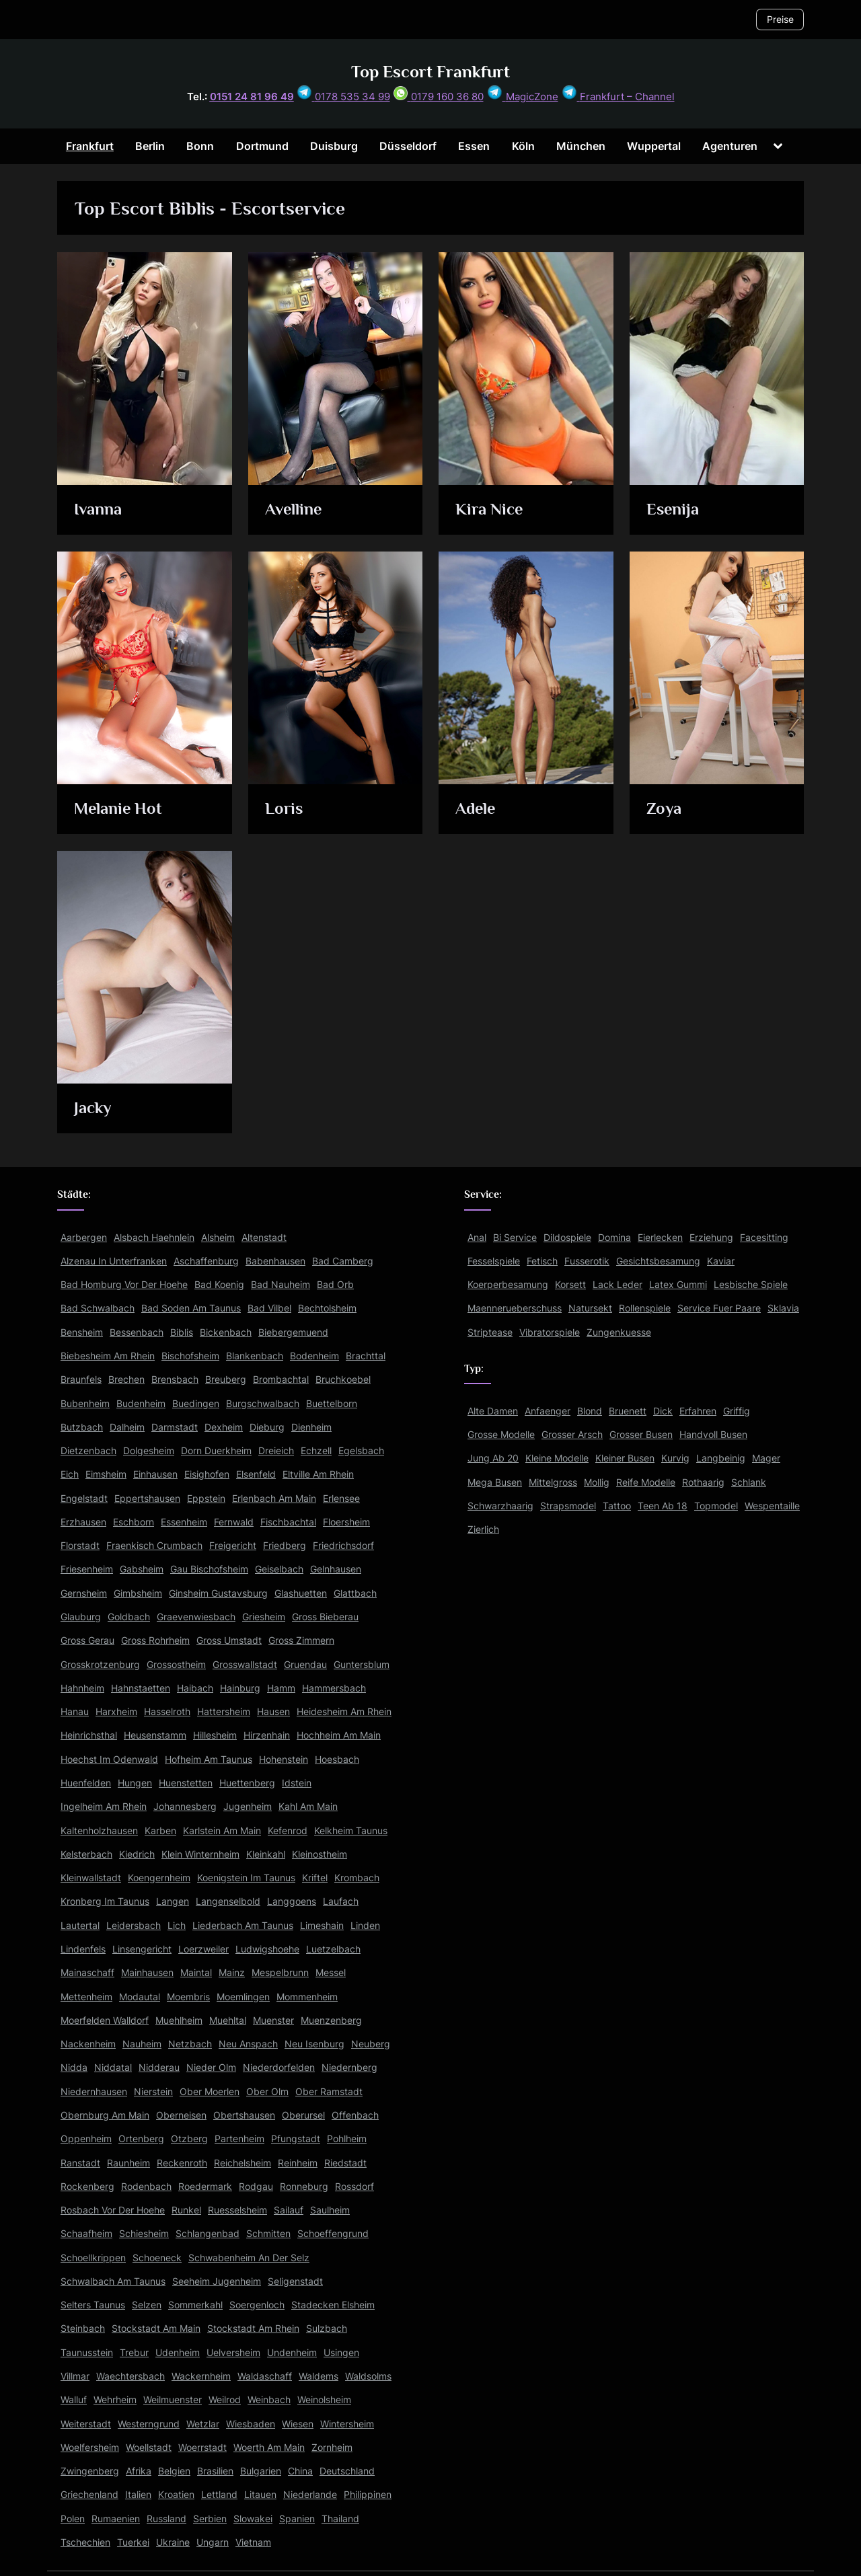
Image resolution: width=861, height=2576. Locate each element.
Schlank (748, 1482)
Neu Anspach (248, 2043)
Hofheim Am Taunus (208, 1759)
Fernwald (234, 1521)
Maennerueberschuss (514, 1308)
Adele (477, 809)
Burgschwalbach (262, 1403)
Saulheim (330, 2209)
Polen (73, 2518)
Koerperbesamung (507, 1284)
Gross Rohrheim (155, 1640)
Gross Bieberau (325, 1616)
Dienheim (311, 1427)
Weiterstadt (86, 2423)
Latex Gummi (678, 1284)
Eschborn (133, 1521)
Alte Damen (492, 1410)
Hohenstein (283, 1759)
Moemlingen (243, 1996)
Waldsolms (368, 2376)
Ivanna (99, 510)
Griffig (736, 1410)
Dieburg (267, 1427)
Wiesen (297, 2423)
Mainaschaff (87, 1972)
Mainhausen (147, 1972)
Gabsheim (141, 1569)
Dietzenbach (88, 1450)
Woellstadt (149, 2447)
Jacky (94, 1109)
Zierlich (483, 1529)
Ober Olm (267, 2091)
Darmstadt (174, 1427)
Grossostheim (176, 1664)
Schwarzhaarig (500, 1505)
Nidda (74, 2067)
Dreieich (276, 1450)
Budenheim (140, 1403)
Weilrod (225, 2399)
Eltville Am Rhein (318, 1474)
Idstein (296, 1782)
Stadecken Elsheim (333, 2304)
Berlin (150, 146)
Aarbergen (84, 1237)
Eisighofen (206, 1474)
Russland (166, 2518)
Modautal (139, 1996)
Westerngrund (149, 2423)
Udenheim (177, 2352)
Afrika (138, 2470)
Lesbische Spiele (751, 1284)
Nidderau (159, 2067)
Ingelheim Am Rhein (104, 1806)
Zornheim (331, 2447)
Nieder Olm (211, 2067)
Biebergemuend (293, 1332)
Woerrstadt (202, 2447)
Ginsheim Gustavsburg (218, 1593)
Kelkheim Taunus (350, 1830)
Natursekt (590, 1308)
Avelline (294, 510)
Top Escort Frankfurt (430, 71)
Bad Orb (335, 1284)
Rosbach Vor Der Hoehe (113, 2209)
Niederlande (310, 2494)
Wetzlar (202, 2423)
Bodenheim (314, 1355)
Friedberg (284, 1545)
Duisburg (334, 146)
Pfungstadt (295, 2138)
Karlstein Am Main (222, 1830)
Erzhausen (83, 1521)
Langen (172, 1901)
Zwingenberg (90, 2470)
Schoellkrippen (93, 2257)
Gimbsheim (138, 1593)
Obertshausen (244, 2115)
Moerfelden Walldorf (105, 2020)
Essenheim (184, 1521)
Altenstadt (264, 1237)
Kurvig (675, 1458)
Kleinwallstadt (91, 1877)
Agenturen (729, 146)
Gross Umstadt (229, 1640)
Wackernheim (201, 2376)
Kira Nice (490, 510)
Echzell (316, 1450)
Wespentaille (772, 1505)
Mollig (596, 1482)
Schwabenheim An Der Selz (248, 2257)
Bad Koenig (219, 1284)
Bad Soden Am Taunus (191, 1308)
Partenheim (239, 2138)
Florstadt (80, 1545)
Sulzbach (326, 2328)
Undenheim (292, 2352)
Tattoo (617, 1505)
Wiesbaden (250, 2423)
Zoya (664, 809)
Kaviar (721, 1260)
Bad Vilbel (269, 1308)
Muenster (273, 2020)
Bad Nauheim (280, 1284)
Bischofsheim (190, 1355)
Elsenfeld (256, 1474)
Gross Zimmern (301, 1640)
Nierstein (153, 2091)
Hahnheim (82, 1688)
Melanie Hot (120, 809)
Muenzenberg (331, 2020)
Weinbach (269, 2399)
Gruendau (305, 1664)
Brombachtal (281, 1379)
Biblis (181, 1332)
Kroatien (176, 2494)
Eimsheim (105, 1474)
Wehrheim (115, 2399)
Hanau (75, 1711)
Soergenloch (257, 2304)
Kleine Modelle (557, 1458)
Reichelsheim (242, 2162)
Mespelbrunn (280, 1972)
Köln (523, 146)
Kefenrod (287, 1830)
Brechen (126, 1379)
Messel (330, 1972)
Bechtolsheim (327, 1308)
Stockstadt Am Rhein (253, 2328)
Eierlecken (660, 1237)
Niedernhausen (94, 2091)
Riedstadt (345, 2162)
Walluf (74, 2399)
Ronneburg (304, 2186)
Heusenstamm (155, 1735)
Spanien (297, 2518)
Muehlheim (178, 2020)
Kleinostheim (319, 1854)
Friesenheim (87, 1569)
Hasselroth (167, 1711)
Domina (614, 1237)
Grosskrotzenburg (100, 1664)
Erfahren (697, 1410)
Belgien (174, 2470)
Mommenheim (307, 1996)
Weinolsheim (324, 2399)
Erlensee (341, 1498)
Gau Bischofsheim (209, 1569)
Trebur (134, 2352)
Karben (160, 1830)
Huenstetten (186, 1782)
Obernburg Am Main (105, 2115)
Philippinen (367, 2494)
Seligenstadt (295, 2281)
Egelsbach (361, 1450)
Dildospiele (567, 1237)
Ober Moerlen (209, 2091)
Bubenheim (85, 1403)
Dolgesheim (148, 1450)
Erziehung (711, 1237)
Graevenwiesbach (196, 1616)
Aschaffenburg (206, 1260)
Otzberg (189, 2138)
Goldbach (129, 1616)
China (300, 2470)
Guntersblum (361, 1664)
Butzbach (82, 1427)
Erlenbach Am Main (274, 1498)
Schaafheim (86, 2233)
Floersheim (346, 1521)
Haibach (195, 1688)
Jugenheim (247, 1806)
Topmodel (716, 1505)
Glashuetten (300, 1593)
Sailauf (288, 2209)
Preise (780, 19)
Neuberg (370, 2043)
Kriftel (315, 1877)
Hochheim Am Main (339, 1735)
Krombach (356, 1877)
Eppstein (206, 1498)
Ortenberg (141, 2138)
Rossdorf (354, 2186)
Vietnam (253, 2542)
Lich (176, 1925)
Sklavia (783, 1308)
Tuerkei (133, 2542)
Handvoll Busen (713, 1434)
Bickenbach (226, 1332)
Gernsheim (84, 1593)
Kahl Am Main (308, 1806)
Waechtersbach (130, 2376)
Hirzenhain (267, 1735)
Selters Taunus (93, 2304)
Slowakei (252, 2518)
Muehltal (227, 2020)
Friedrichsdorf (343, 1545)
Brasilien (215, 2470)
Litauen (260, 2494)
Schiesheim (144, 2233)
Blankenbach (254, 1355)
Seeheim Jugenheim (216, 2281)
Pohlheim (347, 2138)
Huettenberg (247, 1782)
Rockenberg (87, 2186)
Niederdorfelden (279, 2067)
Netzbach (190, 2043)
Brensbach (174, 1379)
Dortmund (262, 146)
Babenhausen (275, 1260)
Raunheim (128, 2162)
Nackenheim (88, 2043)
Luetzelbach (333, 1949)
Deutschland (347, 2470)
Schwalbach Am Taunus (113, 2281)
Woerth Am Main (269, 2447)
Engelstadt (84, 1498)
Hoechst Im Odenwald (109, 1759)
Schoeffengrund (333, 2233)
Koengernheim (159, 1877)
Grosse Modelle (501, 1434)
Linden (365, 1925)
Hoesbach (337, 1759)
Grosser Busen (641, 1434)
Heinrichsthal (89, 1735)
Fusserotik (586, 1260)
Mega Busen (494, 1482)
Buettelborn (331, 1403)
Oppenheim (86, 2138)
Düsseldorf (408, 146)
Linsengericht (142, 1949)
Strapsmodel (568, 1505)
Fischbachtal (288, 1521)
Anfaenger (547, 1410)
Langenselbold (228, 1901)
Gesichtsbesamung (658, 1260)
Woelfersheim (90, 2447)
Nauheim (141, 2043)
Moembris (188, 1996)
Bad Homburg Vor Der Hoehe (124, 1284)
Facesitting (764, 1237)
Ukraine (173, 2542)
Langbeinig (720, 1458)
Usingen (341, 2352)
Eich (70, 1474)
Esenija (673, 510)
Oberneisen (181, 2115)
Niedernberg (349, 2067)
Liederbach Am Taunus (242, 1925)
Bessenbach (136, 1332)
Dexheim (223, 1427)
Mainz (232, 1972)
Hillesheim (215, 1735)
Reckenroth (182, 2162)
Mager (766, 1458)
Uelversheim (233, 2352)
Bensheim (82, 1332)
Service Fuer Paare (719, 1308)
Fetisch (542, 1260)
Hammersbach (334, 1688)
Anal (476, 1237)
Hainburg (240, 1688)
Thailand (340, 2518)
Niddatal (113, 2067)
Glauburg (81, 1616)
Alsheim (218, 1237)
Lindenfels (83, 1949)
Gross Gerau (87, 1640)
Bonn (200, 146)
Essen (474, 146)
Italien (138, 2494)
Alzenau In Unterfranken (114, 1260)
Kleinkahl (265, 1854)
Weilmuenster (172, 2399)
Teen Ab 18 (662, 1505)
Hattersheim (223, 1711)
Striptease (490, 1332)
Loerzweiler (203, 1949)
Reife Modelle (645, 1482)
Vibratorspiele (549, 1332)
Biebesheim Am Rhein (108, 1355)
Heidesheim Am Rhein (344, 1711)
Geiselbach (279, 1569)
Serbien (210, 2518)
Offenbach (355, 2115)
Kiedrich (137, 1854)
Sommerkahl (195, 2304)
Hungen (135, 1782)
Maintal (196, 1972)
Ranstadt (80, 2162)
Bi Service (515, 1237)
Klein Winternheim (200, 1854)
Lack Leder (617, 1284)
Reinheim (297, 2162)
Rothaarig (703, 1482)
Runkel (186, 2209)
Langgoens (291, 1901)
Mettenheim (86, 1996)
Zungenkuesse (619, 1332)
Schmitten (268, 2233)
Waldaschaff (264, 2376)
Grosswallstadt (245, 1664)
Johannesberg (185, 1806)
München (580, 146)
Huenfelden (86, 1782)
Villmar (75, 2376)
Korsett (570, 1284)
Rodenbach (146, 2186)
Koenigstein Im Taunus (246, 1877)
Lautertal (80, 1925)
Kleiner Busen (624, 1458)
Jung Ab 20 (493, 1458)
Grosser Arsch (572, 1434)
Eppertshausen (147, 1498)
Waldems (318, 2376)
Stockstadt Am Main (156, 2328)
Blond (589, 1410)
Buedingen (195, 1403)
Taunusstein (87, 2352)
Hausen (273, 1711)
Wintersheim (347, 2423)
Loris (284, 809)
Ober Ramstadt (329, 2091)
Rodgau (256, 2186)
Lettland (219, 2494)
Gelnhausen (335, 1569)
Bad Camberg (342, 1260)
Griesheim (263, 1616)
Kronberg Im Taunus (105, 1901)
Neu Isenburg (314, 2043)
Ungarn (212, 2542)
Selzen (146, 2304)
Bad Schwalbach (98, 1308)
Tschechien (85, 2542)
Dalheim (127, 1427)
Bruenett (627, 1410)
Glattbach (355, 1593)
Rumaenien (115, 2518)
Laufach (341, 1901)
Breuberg (225, 1379)
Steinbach (83, 2328)
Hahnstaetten (140, 1688)
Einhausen (155, 1474)
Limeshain (322, 1925)
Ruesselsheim (237, 2209)
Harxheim (116, 1711)
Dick (663, 1410)
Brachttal (365, 1355)
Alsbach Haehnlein (154, 1237)
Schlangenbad (207, 2233)
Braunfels (81, 1379)
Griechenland (89, 2494)
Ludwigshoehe (267, 1949)
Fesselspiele (493, 1260)
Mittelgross (553, 1482)
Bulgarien (260, 2470)
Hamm (281, 1688)
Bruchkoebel (343, 1379)
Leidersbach (133, 1925)
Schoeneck (157, 2257)
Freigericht (232, 1545)
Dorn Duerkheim (216, 1450)
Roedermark (205, 2186)
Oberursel (303, 2115)
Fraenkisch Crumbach (154, 1545)
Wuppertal (654, 146)
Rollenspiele (645, 1308)
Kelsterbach (86, 1854)
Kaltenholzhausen (99, 1830)
